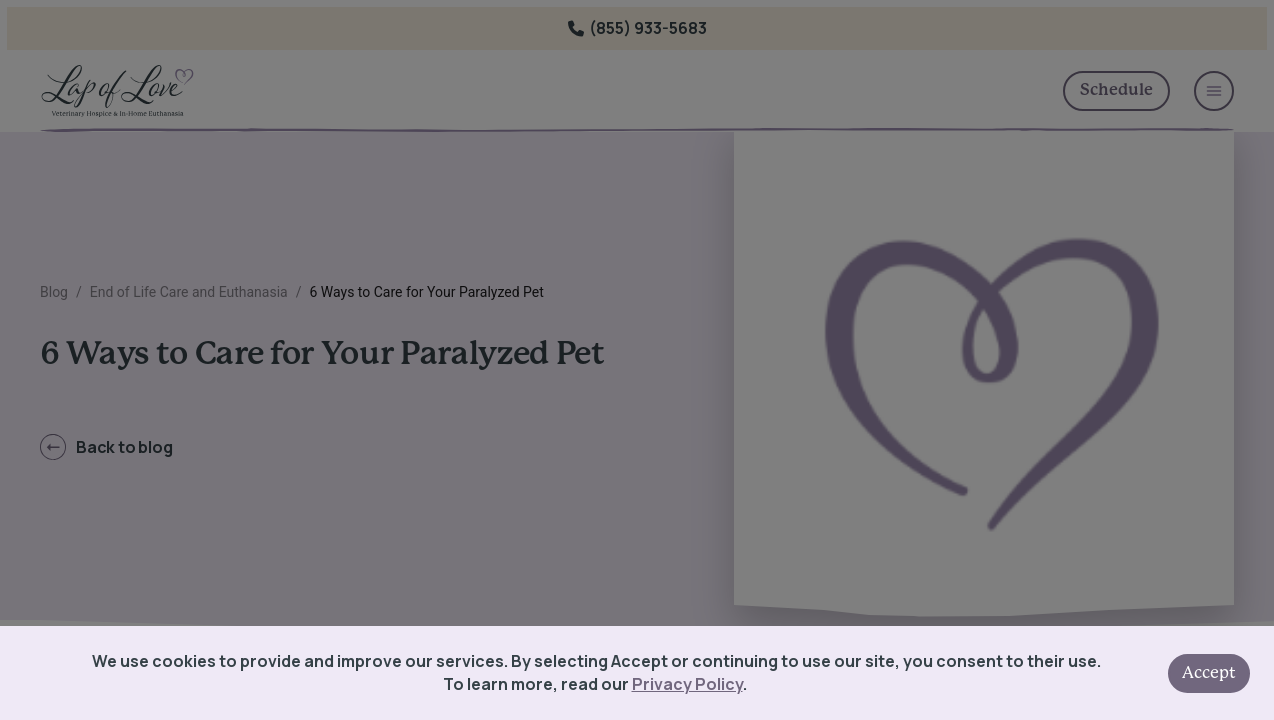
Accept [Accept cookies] (1209, 673)
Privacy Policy (687, 684)
